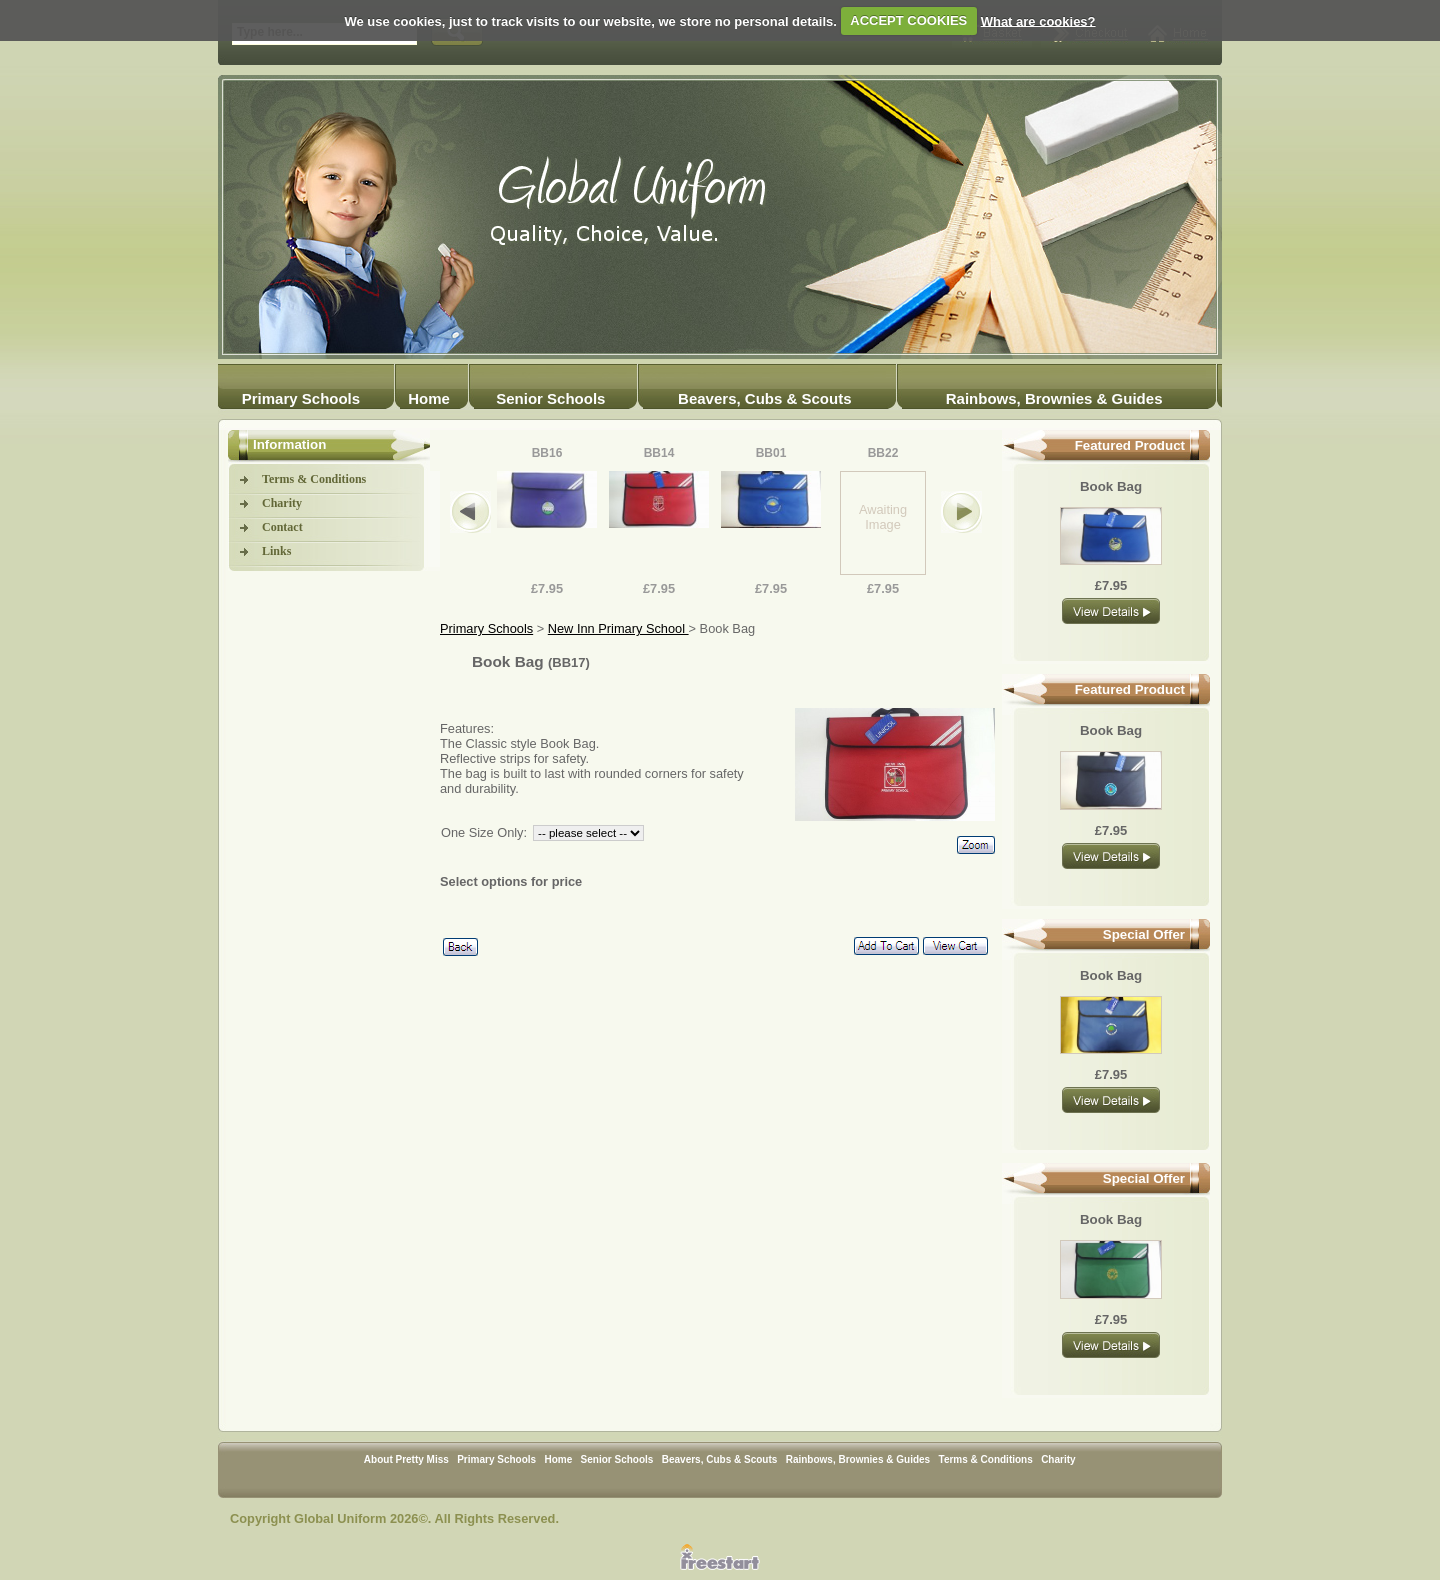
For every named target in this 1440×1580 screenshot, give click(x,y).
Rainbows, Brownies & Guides (1054, 398)
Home (429, 398)
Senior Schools (550, 398)
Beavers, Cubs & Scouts (764, 398)
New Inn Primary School (618, 628)
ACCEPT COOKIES (908, 20)
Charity (282, 503)
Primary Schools (301, 398)
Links (276, 551)
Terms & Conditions (314, 479)
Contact (282, 527)
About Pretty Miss (406, 1459)
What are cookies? (1038, 20)
